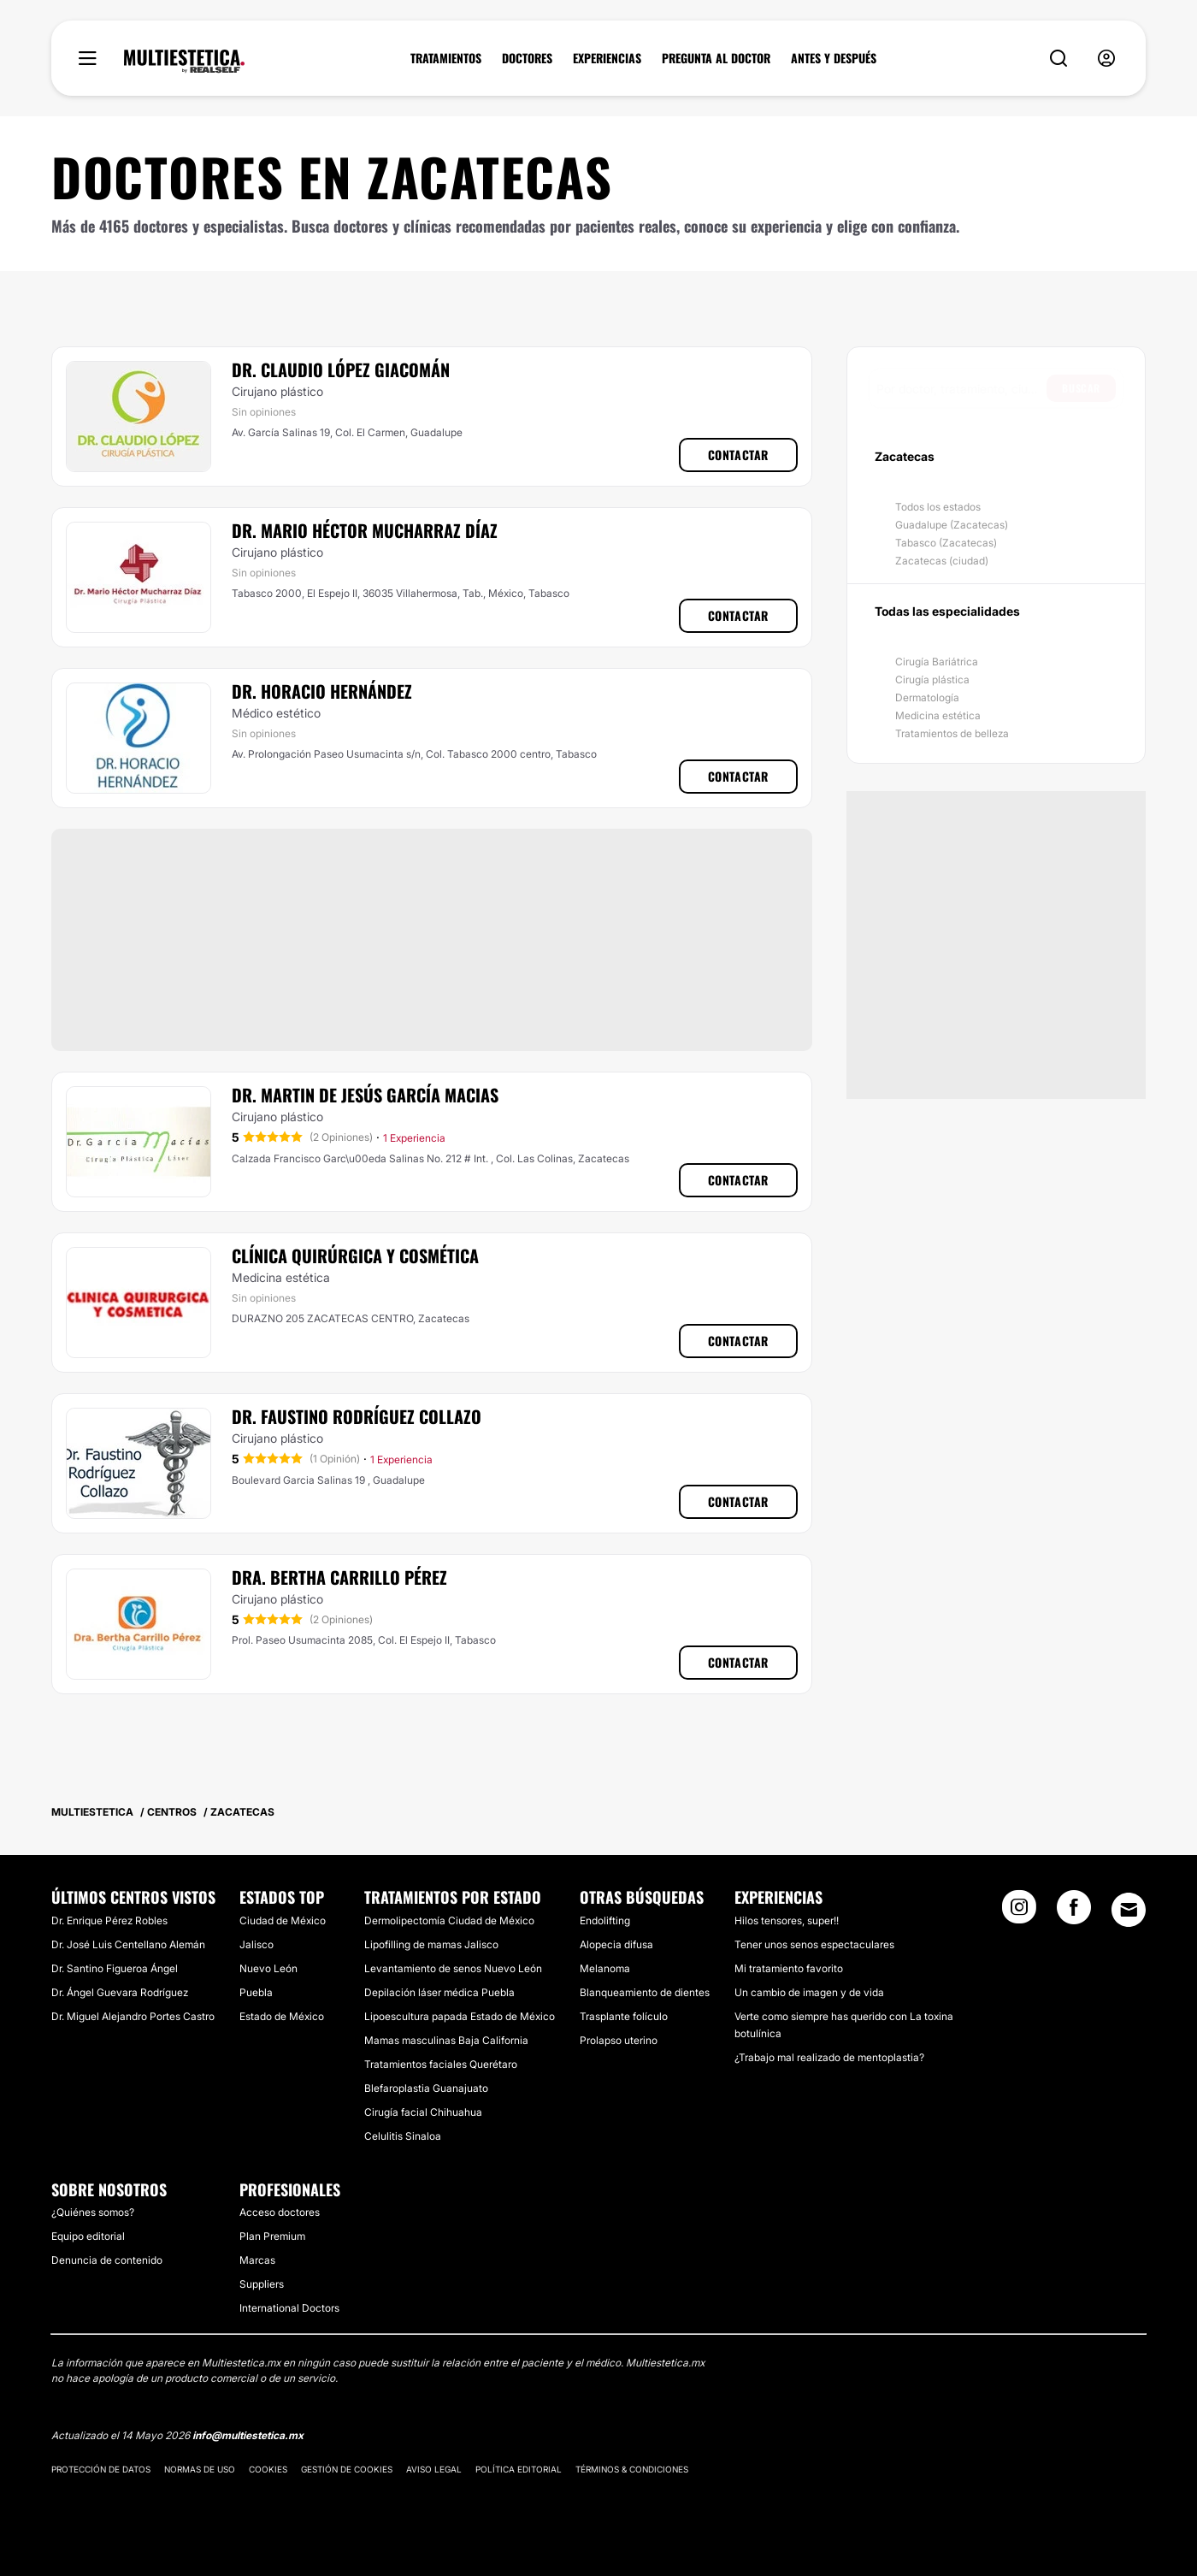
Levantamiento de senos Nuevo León (453, 1968)
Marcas (257, 2260)
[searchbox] (961, 388)
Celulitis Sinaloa (402, 2136)
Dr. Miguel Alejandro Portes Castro (133, 2016)
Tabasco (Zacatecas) (946, 542)
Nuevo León (268, 1968)
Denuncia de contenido (106, 2260)
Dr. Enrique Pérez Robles (109, 1920)
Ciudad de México (282, 1920)
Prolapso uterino (618, 2040)
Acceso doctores (279, 2212)
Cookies (268, 2469)
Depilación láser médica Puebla (439, 1992)
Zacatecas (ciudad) (941, 560)
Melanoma (605, 1968)
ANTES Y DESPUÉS (833, 58)
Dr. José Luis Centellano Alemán (128, 1944)
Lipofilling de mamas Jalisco (431, 1944)
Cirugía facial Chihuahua (423, 2112)
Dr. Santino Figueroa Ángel (114, 1968)
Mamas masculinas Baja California (446, 2040)
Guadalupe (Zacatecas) (951, 524)
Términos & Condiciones (631, 2469)
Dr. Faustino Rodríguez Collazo (356, 1416)
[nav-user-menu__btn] (1106, 58)
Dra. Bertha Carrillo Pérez (339, 1577)
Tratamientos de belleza (952, 733)
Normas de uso (199, 2469)
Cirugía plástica (932, 679)
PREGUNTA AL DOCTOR (716, 58)
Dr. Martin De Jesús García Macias (365, 1095)
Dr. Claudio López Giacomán (341, 369)
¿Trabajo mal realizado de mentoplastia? (829, 2057)
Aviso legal (434, 2469)
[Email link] (1129, 1910)
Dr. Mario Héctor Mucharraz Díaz (365, 530)
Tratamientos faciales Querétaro (440, 2064)
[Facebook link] (1074, 1912)
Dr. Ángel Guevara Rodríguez (119, 1992)
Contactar (738, 455)
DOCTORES (527, 58)
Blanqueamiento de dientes (645, 1992)
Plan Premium (272, 2236)
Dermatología (927, 697)
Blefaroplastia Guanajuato (426, 2088)
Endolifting (605, 1920)
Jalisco (256, 1944)
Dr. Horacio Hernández (322, 691)
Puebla (256, 1992)
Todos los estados (938, 506)
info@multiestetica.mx (248, 2435)
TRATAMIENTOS (445, 58)
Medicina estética (938, 715)
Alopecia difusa (616, 1944)
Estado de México (281, 2016)
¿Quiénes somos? (92, 2212)
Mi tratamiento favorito (788, 1968)
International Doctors (289, 2307)
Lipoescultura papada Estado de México (459, 2016)
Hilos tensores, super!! (786, 1920)
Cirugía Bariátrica (936, 661)
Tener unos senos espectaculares (814, 1944)
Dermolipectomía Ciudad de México (449, 1920)
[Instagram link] (1019, 1912)
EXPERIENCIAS (607, 58)
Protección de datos (100, 2469)
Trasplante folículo (624, 2016)
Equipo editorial (88, 2236)
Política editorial (518, 2469)
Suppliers (261, 2284)
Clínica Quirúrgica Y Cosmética (355, 1255)
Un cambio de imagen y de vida (809, 1992)
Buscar (1081, 388)
